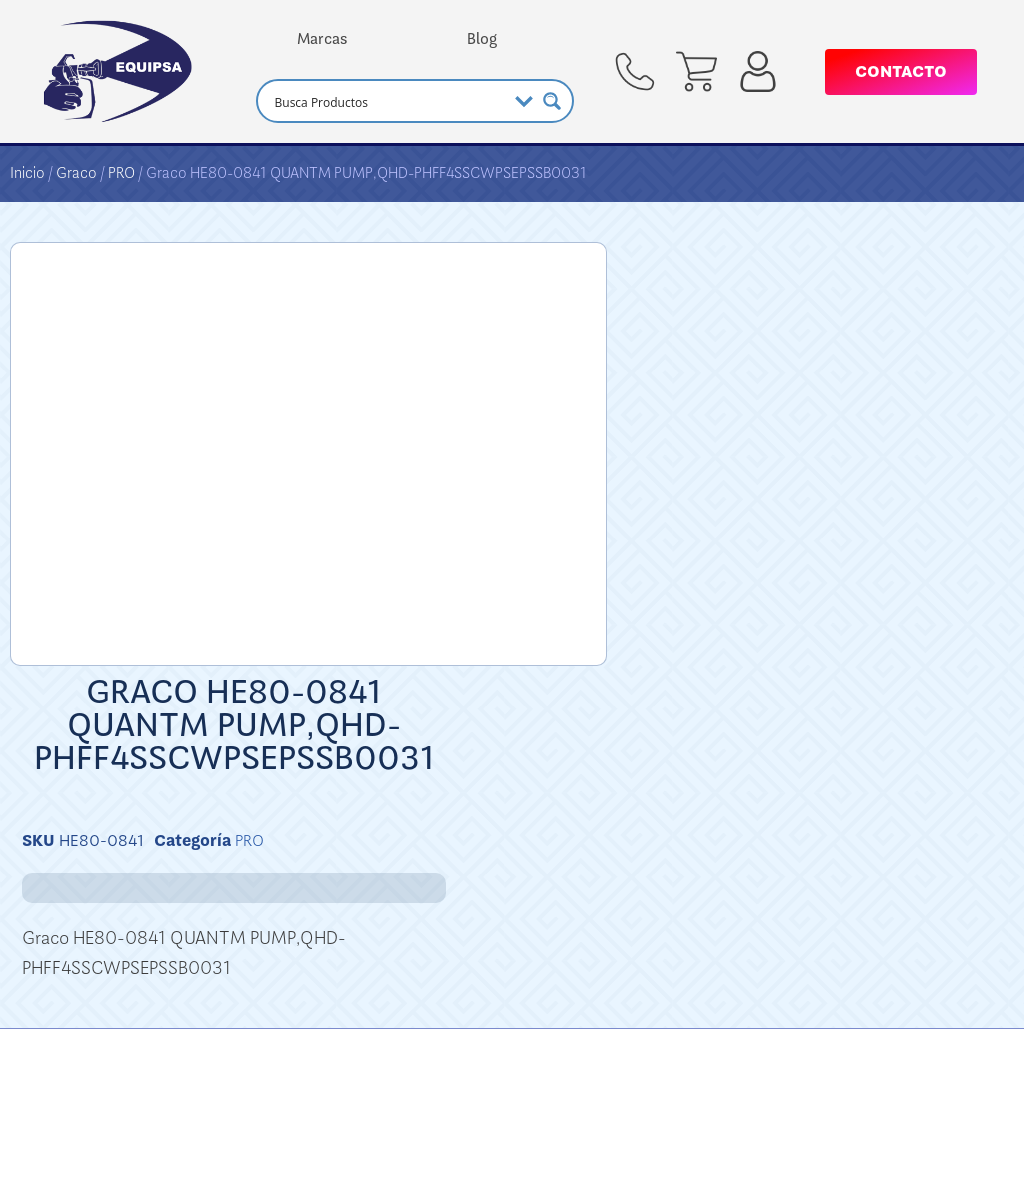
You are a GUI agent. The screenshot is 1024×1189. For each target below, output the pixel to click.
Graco (76, 173)
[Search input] (388, 101)
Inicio (27, 173)
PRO (121, 173)
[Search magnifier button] (552, 101)
